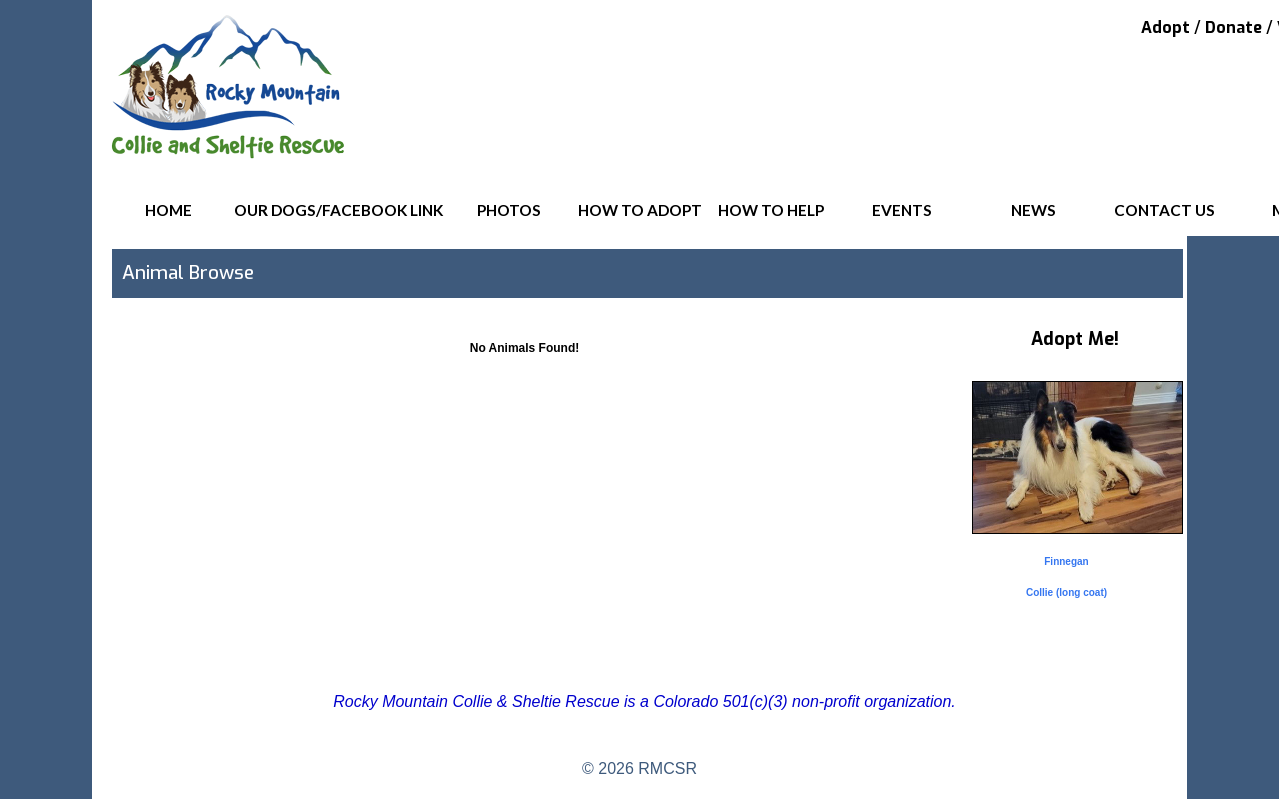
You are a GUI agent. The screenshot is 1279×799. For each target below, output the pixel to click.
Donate (1233, 27)
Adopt (1165, 27)
